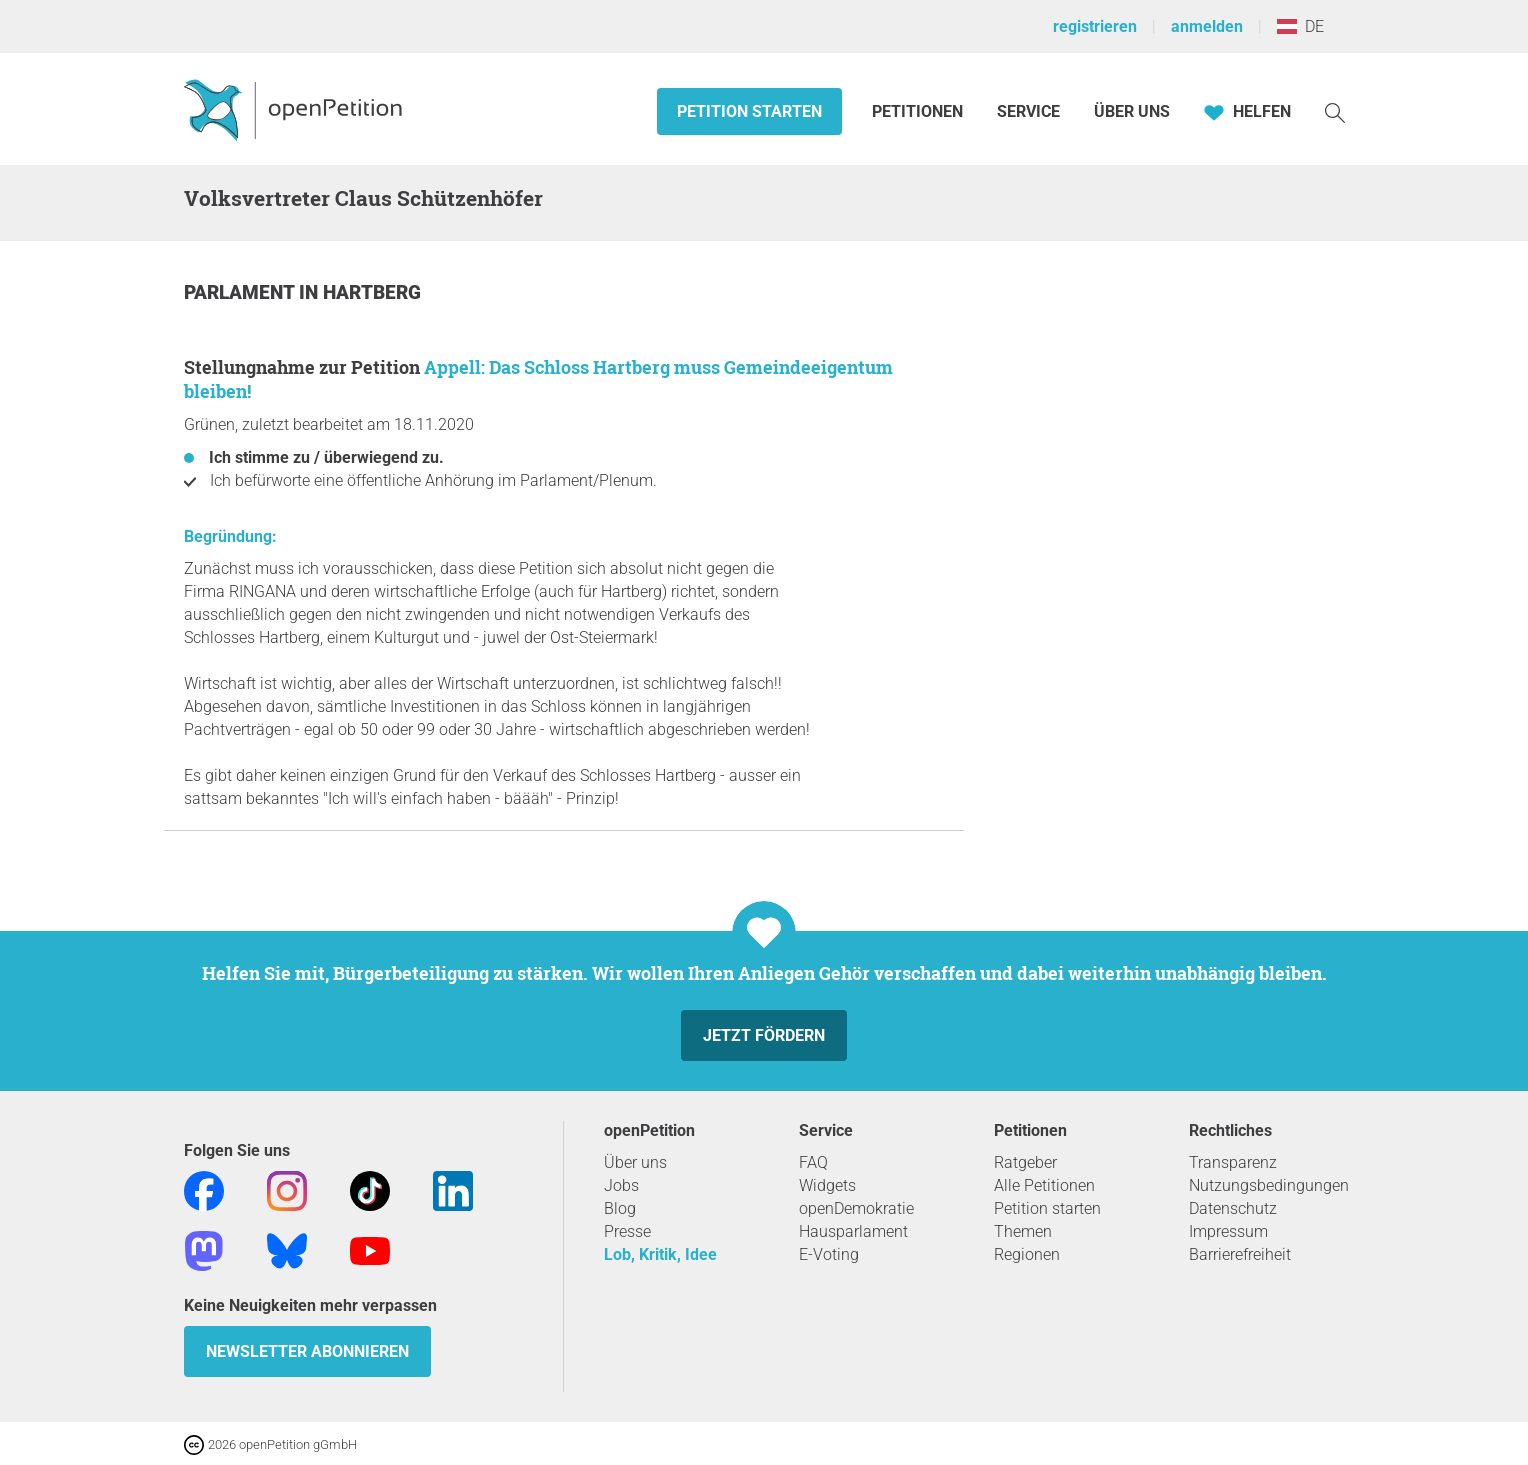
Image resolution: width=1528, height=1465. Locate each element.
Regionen (1027, 1254)
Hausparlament (853, 1231)
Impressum (1228, 1231)
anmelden (1207, 26)
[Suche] (1335, 111)
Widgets (827, 1185)
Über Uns (1132, 111)
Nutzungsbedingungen (1269, 1185)
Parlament (241, 292)
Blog (620, 1208)
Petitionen (919, 111)
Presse (627, 1231)
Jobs (621, 1185)
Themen (1023, 1231)
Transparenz (1233, 1162)
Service (1028, 111)
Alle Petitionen (1044, 1185)
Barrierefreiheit (1240, 1254)
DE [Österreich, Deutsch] (1300, 26)
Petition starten (749, 111)
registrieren (1095, 26)
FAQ (813, 1162)
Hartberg (372, 292)
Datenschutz (1233, 1208)
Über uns (635, 1162)
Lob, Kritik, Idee (660, 1254)
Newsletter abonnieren (307, 1351)
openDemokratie (856, 1208)
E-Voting (829, 1254)
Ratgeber (1025, 1162)
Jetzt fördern (764, 1035)
